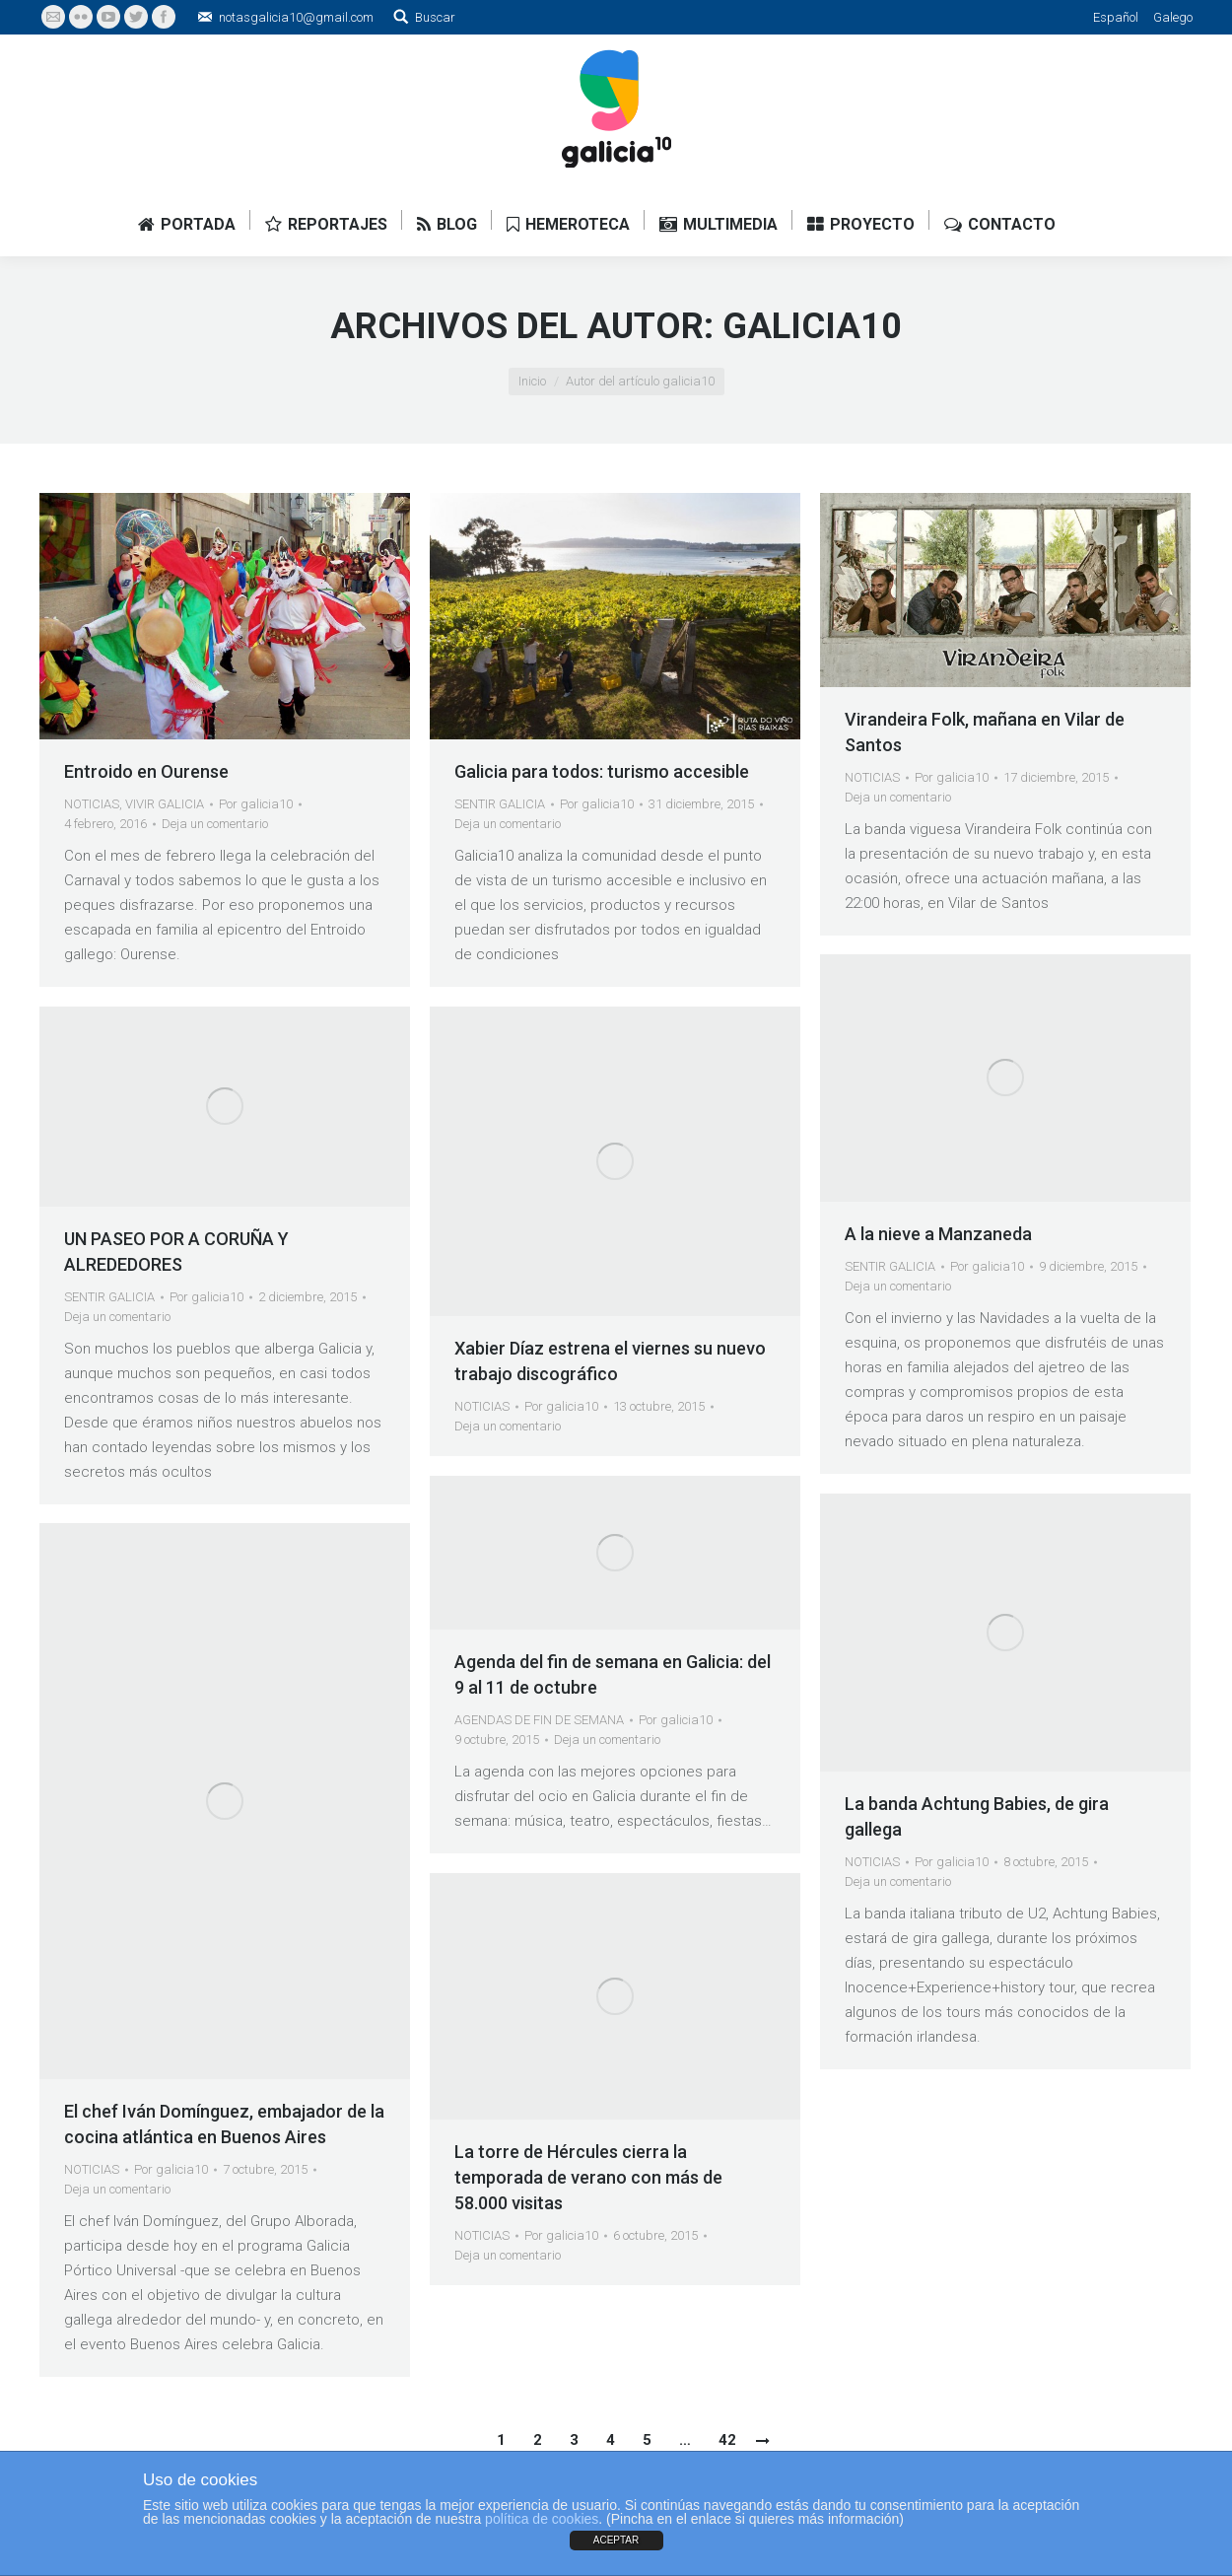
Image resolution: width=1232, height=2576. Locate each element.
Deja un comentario (215, 823)
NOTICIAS (91, 804)
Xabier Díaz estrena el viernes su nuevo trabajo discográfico (610, 1361)
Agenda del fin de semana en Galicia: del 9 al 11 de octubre (612, 1674)
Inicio (532, 381)
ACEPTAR (616, 2540)
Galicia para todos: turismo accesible (601, 771)
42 (727, 2440)
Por (256, 804)
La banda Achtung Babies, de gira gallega (977, 1816)
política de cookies (541, 2519)
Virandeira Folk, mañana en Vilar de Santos (985, 732)
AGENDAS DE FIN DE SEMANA (539, 1719)
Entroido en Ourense (146, 771)
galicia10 (812, 326)
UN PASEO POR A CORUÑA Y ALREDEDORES (176, 1251)
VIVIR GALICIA (164, 804)
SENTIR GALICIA (499, 804)
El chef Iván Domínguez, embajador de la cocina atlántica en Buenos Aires (224, 2124)
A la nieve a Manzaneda (938, 1233)
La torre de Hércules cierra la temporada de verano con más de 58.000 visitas (588, 2177)
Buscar (435, 17)
